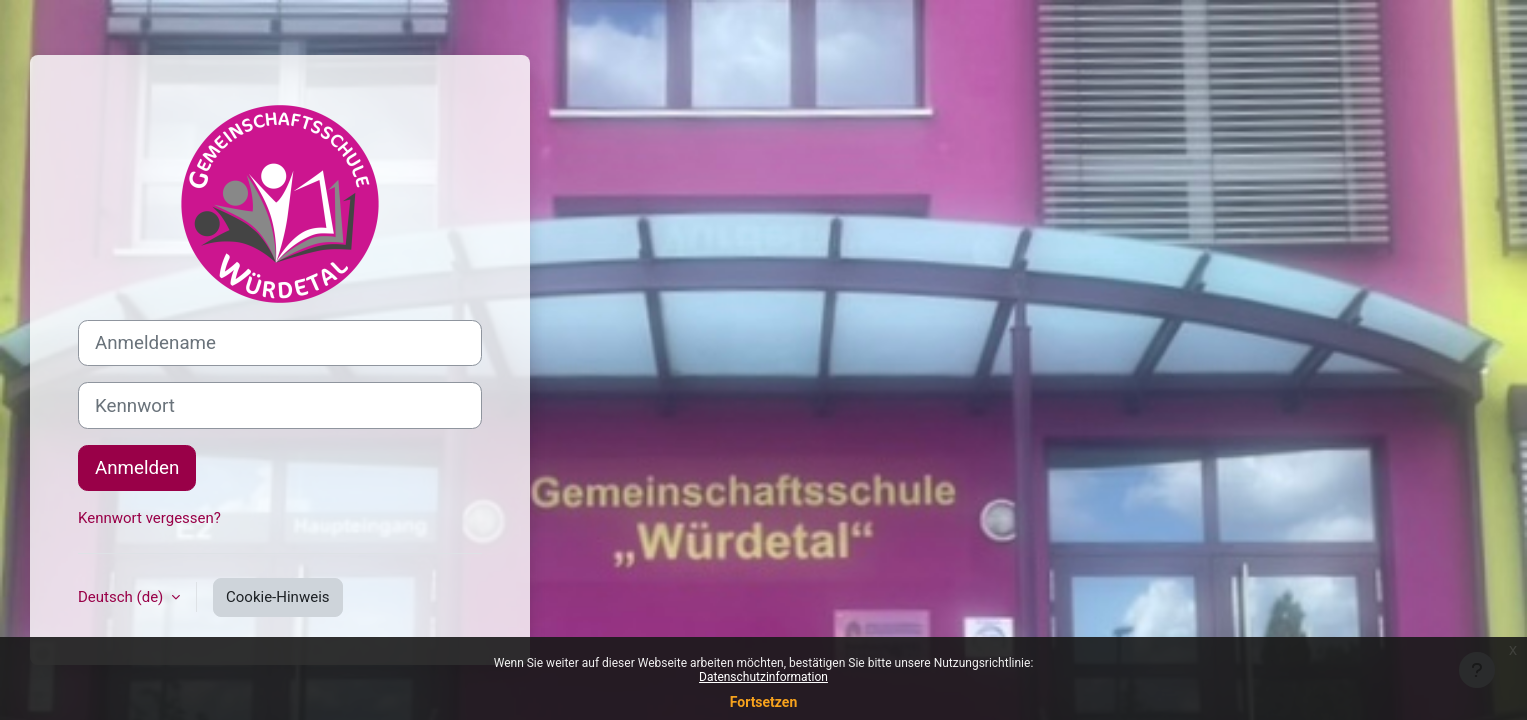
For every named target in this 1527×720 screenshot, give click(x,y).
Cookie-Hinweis (277, 597)
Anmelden (137, 468)
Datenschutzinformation (763, 677)
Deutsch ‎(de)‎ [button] (122, 597)
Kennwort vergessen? (149, 518)
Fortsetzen (764, 702)
